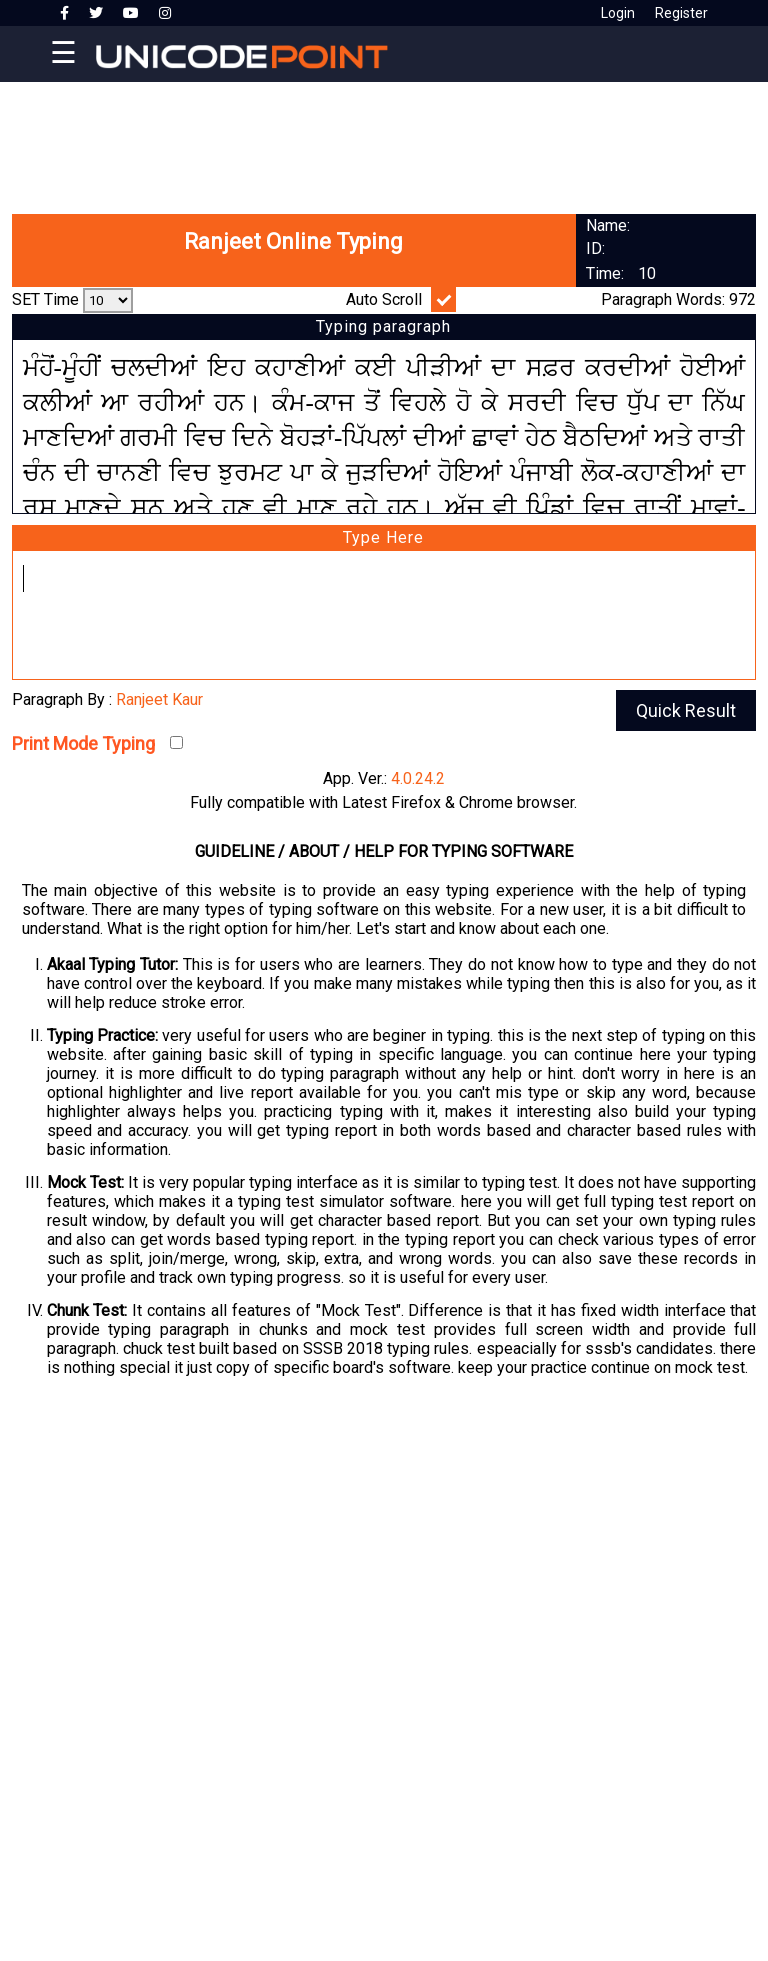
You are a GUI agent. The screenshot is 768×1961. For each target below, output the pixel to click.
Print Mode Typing (83, 743)
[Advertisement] (384, 140)
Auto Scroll (384, 299)
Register (681, 13)
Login (618, 13)
